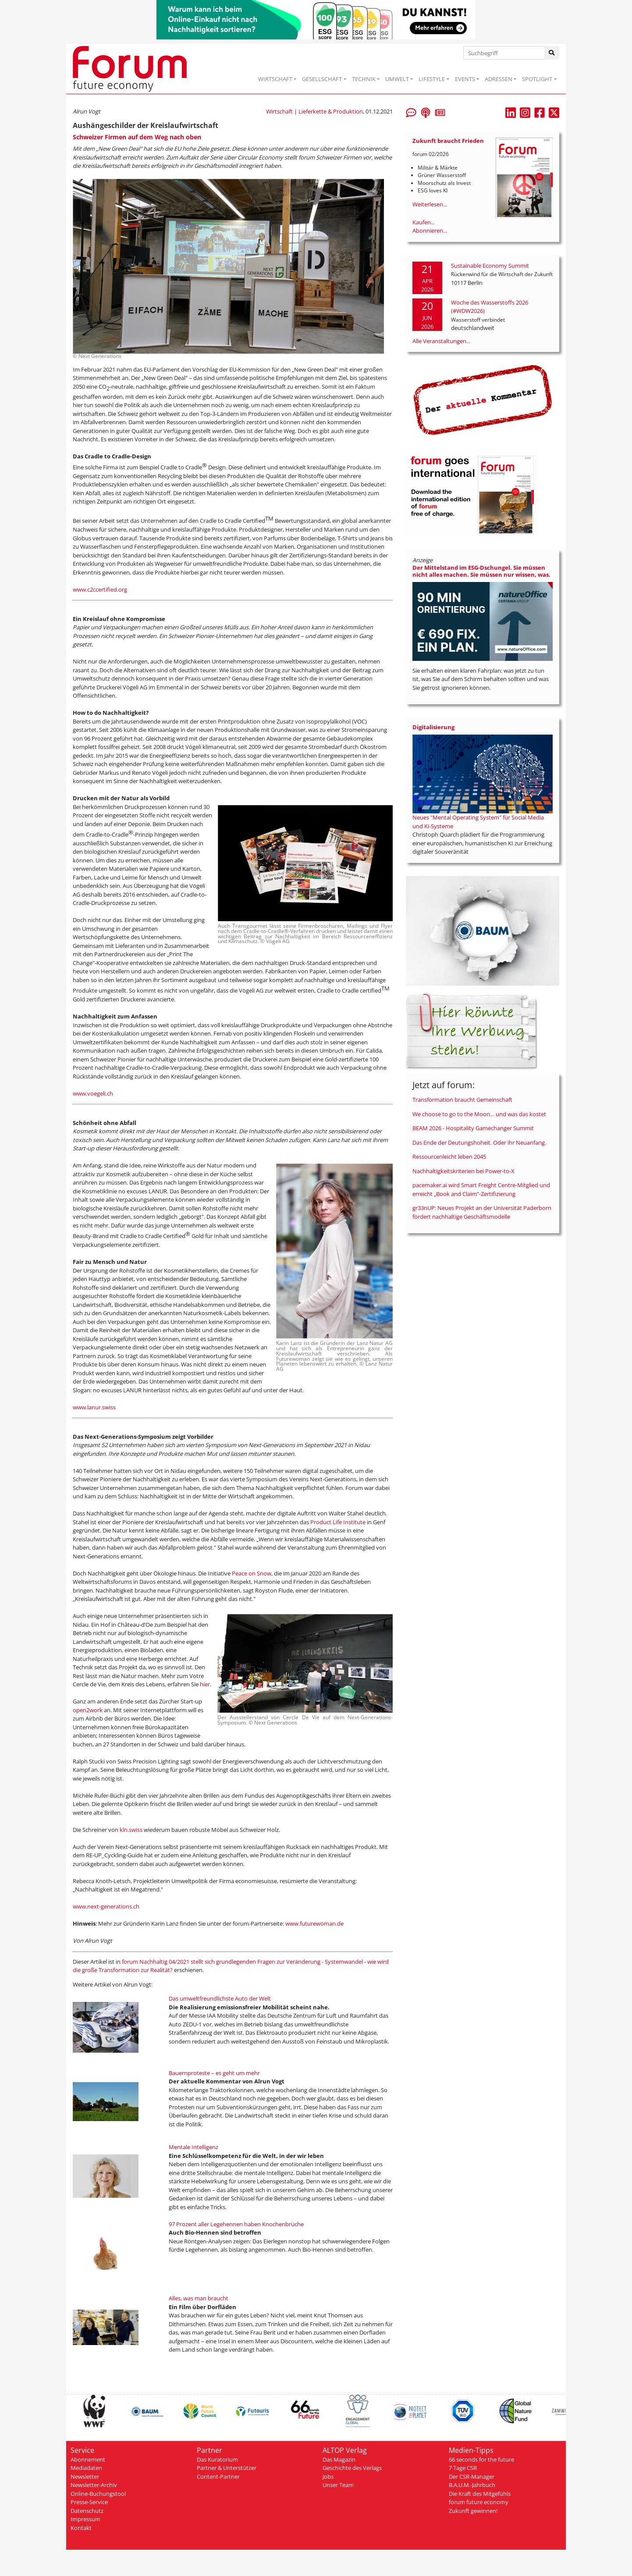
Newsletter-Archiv (94, 2485)
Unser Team (338, 2485)
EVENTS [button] (465, 79)
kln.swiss (131, 1830)
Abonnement (88, 2459)
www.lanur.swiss (94, 1407)
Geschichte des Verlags (352, 2468)
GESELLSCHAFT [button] (322, 79)
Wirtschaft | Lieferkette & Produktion (314, 111)
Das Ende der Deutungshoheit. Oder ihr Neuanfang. (479, 1142)
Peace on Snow (251, 1573)
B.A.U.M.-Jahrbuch (472, 2485)
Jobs (328, 2476)
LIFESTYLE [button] (432, 79)
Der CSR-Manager (471, 2476)
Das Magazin (339, 2459)
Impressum (85, 2519)
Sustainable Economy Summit (490, 266)
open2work (88, 1710)
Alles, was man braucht (198, 2298)
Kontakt (81, 2528)
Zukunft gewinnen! (473, 2511)
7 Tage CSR (463, 2468)
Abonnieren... (429, 230)
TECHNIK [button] (364, 79)
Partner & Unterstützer (226, 2468)
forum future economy (478, 2502)
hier (205, 1684)
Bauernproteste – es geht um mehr (214, 2073)
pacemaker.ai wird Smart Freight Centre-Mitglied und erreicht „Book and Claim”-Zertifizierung (481, 1189)
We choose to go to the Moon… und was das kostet (479, 1114)
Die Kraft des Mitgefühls (480, 2494)
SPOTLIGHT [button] (537, 79)
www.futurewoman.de (314, 1923)
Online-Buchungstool (98, 2494)
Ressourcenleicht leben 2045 (449, 1156)
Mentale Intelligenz (193, 2147)
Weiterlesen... (429, 204)
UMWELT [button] (397, 79)
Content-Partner (218, 2476)
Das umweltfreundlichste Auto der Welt (220, 1998)
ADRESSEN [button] (498, 79)
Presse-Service (89, 2502)
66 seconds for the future (481, 2459)
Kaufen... (423, 222)
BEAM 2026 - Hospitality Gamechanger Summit (473, 1128)
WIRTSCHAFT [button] (275, 79)
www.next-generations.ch (106, 1906)
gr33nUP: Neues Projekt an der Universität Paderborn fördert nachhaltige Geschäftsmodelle (481, 1212)
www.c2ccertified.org (100, 589)
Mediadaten (86, 2468)
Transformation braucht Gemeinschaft (462, 1099)
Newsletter (85, 2476)
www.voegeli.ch (93, 1093)
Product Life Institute (338, 1522)
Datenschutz (87, 2511)
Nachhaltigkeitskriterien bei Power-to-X (463, 1171)
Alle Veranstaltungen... (441, 341)
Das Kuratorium (217, 2459)
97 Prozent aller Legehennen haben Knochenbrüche (236, 2224)
